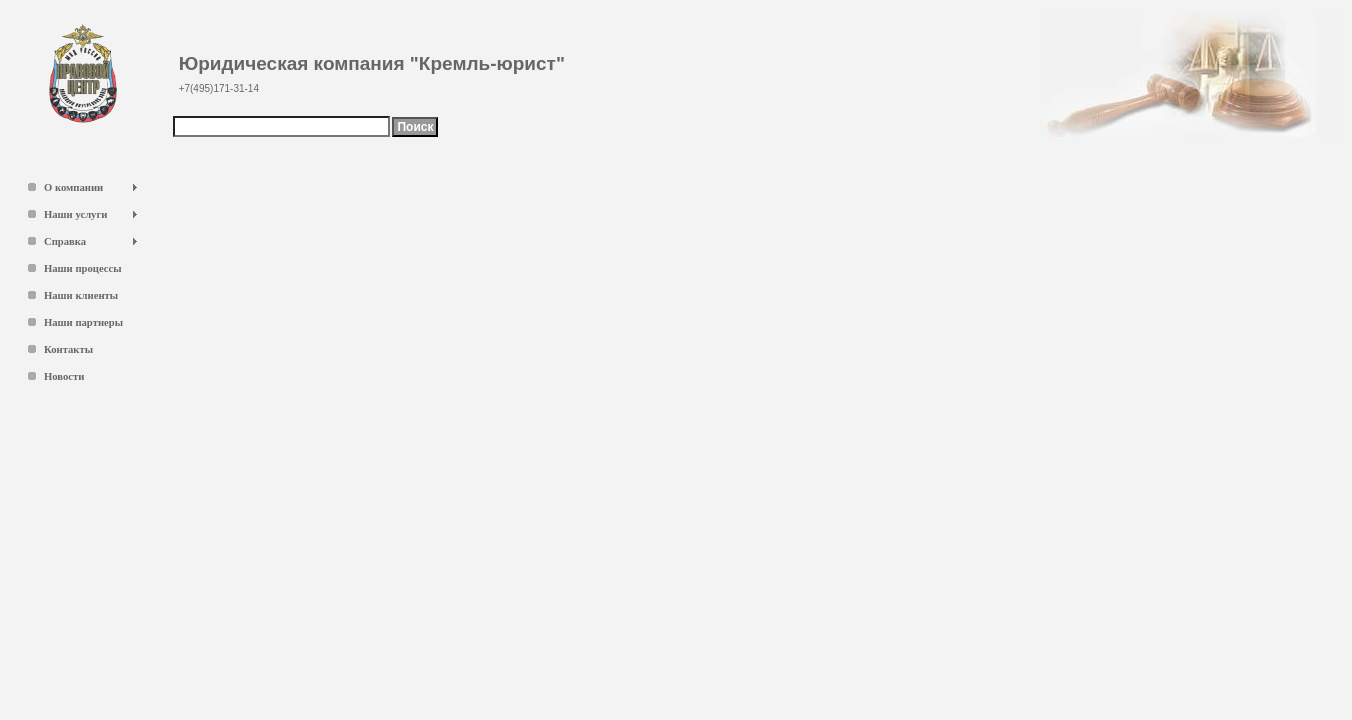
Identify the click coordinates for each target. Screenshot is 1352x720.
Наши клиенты (81, 295)
